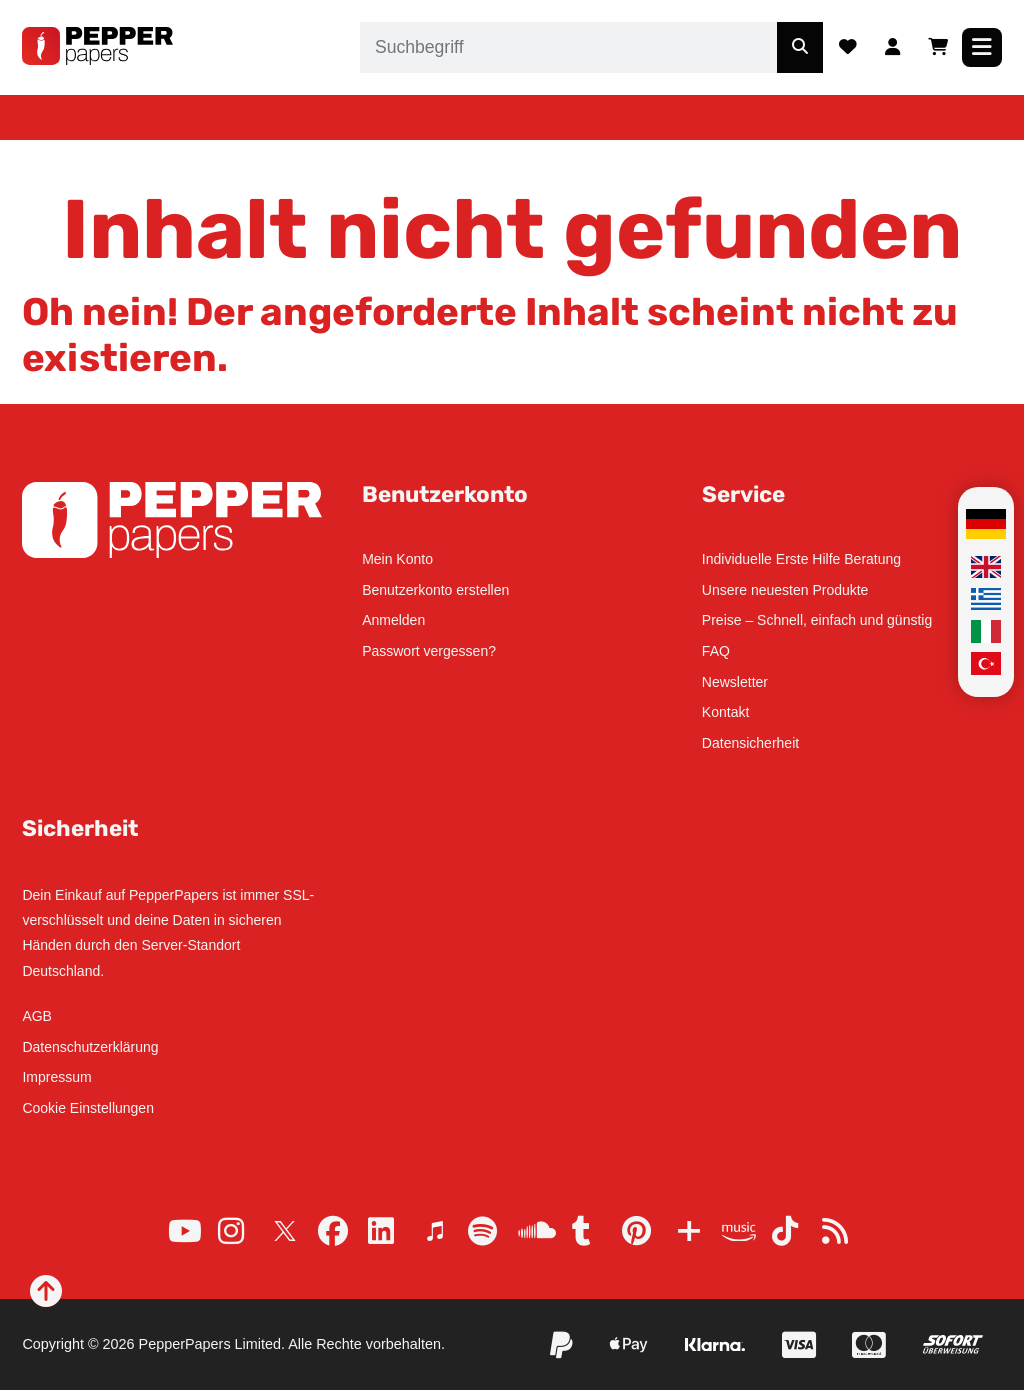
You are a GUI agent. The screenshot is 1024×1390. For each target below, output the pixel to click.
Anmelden (393, 620)
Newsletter (735, 682)
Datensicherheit (750, 743)
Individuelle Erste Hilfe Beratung (801, 559)
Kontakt (725, 712)
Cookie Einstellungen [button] (88, 1108)
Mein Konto (397, 559)
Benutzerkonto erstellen (435, 590)
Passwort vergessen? (429, 651)
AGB (37, 1016)
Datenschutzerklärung (90, 1047)
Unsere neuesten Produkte (785, 590)
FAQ (716, 651)
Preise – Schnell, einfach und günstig (817, 620)
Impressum (56, 1077)
